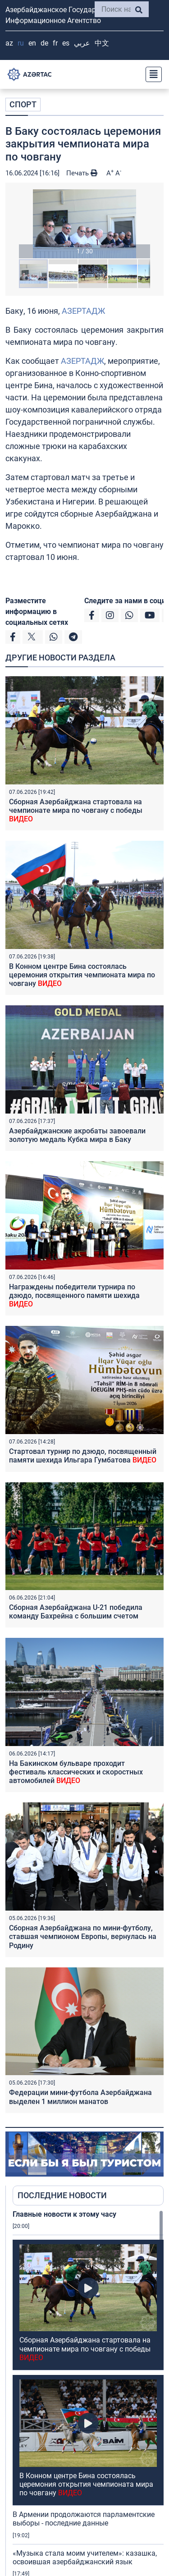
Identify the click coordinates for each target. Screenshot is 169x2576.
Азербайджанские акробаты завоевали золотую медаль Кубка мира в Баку (77, 1135)
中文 (102, 43)
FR (55, 43)
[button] (84, 223)
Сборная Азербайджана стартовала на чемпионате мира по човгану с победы (75, 810)
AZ (9, 43)
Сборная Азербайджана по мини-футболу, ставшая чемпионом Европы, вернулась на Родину (82, 1936)
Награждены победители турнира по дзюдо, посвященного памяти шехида (74, 1295)
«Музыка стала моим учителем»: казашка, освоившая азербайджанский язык (85, 2480)
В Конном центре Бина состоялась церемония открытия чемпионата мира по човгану (82, 975)
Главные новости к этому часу (64, 2214)
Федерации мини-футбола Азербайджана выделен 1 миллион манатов (80, 2096)
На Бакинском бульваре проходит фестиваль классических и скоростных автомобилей (76, 1772)
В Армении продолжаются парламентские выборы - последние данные (84, 2442)
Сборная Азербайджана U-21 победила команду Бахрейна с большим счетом (75, 1611)
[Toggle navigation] (151, 74)
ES (65, 43)
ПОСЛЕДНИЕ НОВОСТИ (62, 2195)
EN (32, 43)
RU (21, 43)
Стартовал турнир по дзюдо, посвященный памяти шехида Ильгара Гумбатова (82, 1455)
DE (44, 43)
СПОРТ (23, 104)
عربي (82, 43)
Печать (81, 173)
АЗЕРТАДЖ (83, 311)
